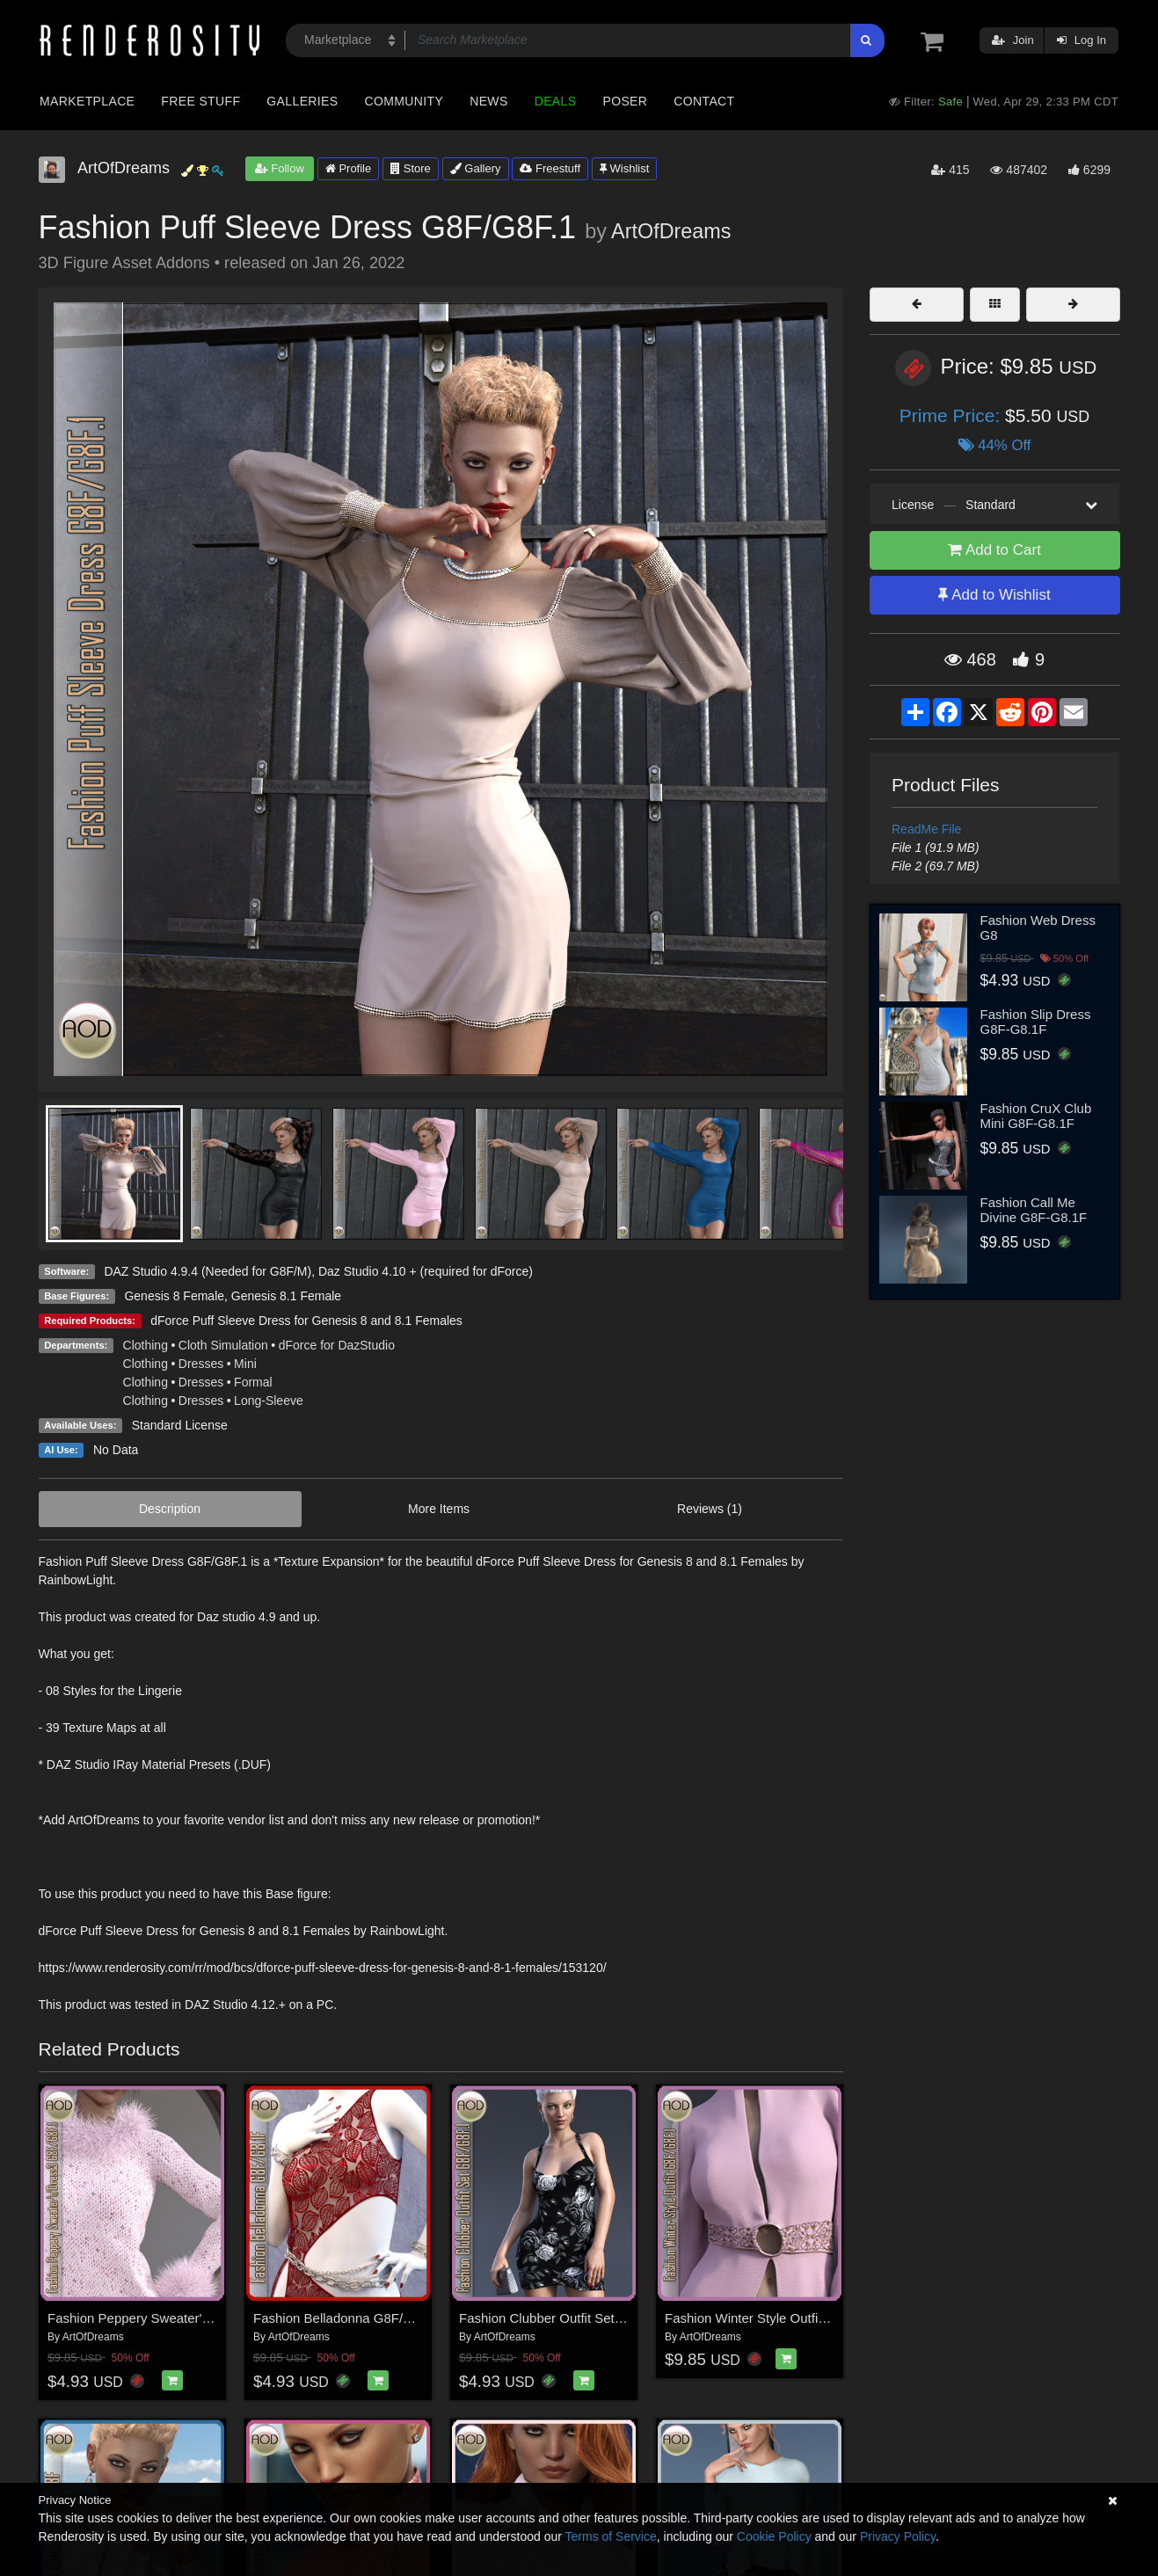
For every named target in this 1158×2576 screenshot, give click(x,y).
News (488, 101)
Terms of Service (611, 2536)
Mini (245, 1364)
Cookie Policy (774, 2536)
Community (404, 101)
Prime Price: (952, 415)
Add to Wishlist (994, 594)
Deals (556, 101)
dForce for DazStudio (337, 1345)
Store (410, 168)
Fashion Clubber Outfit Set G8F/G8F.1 (570, 2317)
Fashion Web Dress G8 (1038, 927)
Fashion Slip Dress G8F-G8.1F (1035, 1022)
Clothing (145, 1345)
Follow (279, 168)
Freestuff (550, 168)
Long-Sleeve (268, 1401)
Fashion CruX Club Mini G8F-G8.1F (1036, 1116)
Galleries (302, 101)
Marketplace (87, 101)
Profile (348, 168)
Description (169, 1509)
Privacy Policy (898, 2536)
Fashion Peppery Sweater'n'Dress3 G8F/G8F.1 (184, 2317)
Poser (624, 101)
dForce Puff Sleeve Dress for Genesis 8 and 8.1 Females (306, 1320)
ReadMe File (926, 829)
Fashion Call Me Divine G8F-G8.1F (1034, 1210)
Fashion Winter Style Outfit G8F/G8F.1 (777, 2317)
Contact (704, 101)
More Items (439, 1509)
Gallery (475, 168)
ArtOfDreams (671, 231)
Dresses (200, 1364)
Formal (253, 1382)
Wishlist (624, 168)
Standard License (180, 1425)
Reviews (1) (709, 1509)
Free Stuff (200, 101)
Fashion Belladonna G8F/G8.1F (346, 2317)
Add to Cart (994, 550)
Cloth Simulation (223, 1345)
